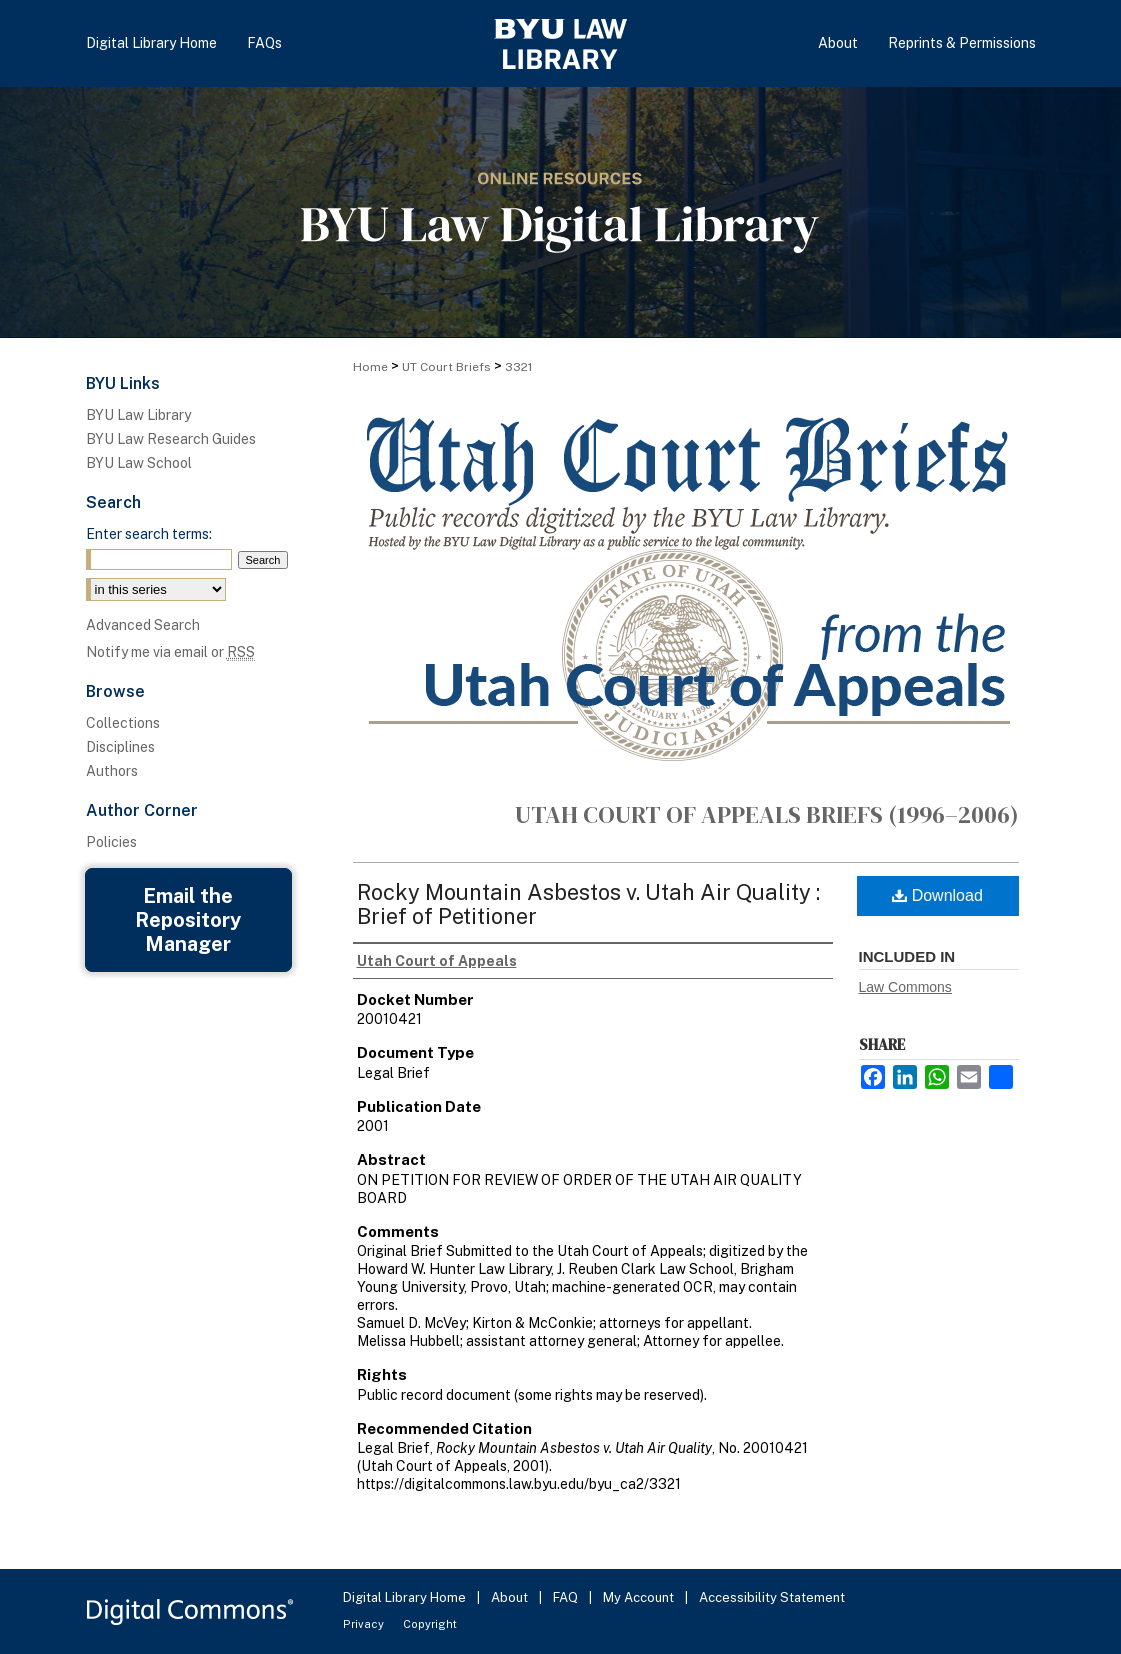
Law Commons (905, 987)
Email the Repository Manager (188, 920)
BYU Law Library (138, 415)
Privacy (365, 1624)
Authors (112, 771)
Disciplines (120, 747)
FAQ (567, 1597)
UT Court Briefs (446, 367)
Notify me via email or (170, 652)
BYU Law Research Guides (171, 439)
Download (937, 895)
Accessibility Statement (772, 1597)
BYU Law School (139, 463)
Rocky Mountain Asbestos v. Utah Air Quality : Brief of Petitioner (588, 904)
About (511, 1597)
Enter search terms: (149, 534)
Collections (123, 723)
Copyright (430, 1624)
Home (370, 367)
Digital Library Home (406, 1597)
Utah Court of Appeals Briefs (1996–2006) (767, 814)
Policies (111, 842)
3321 (518, 367)
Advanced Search (143, 625)
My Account (640, 1597)
